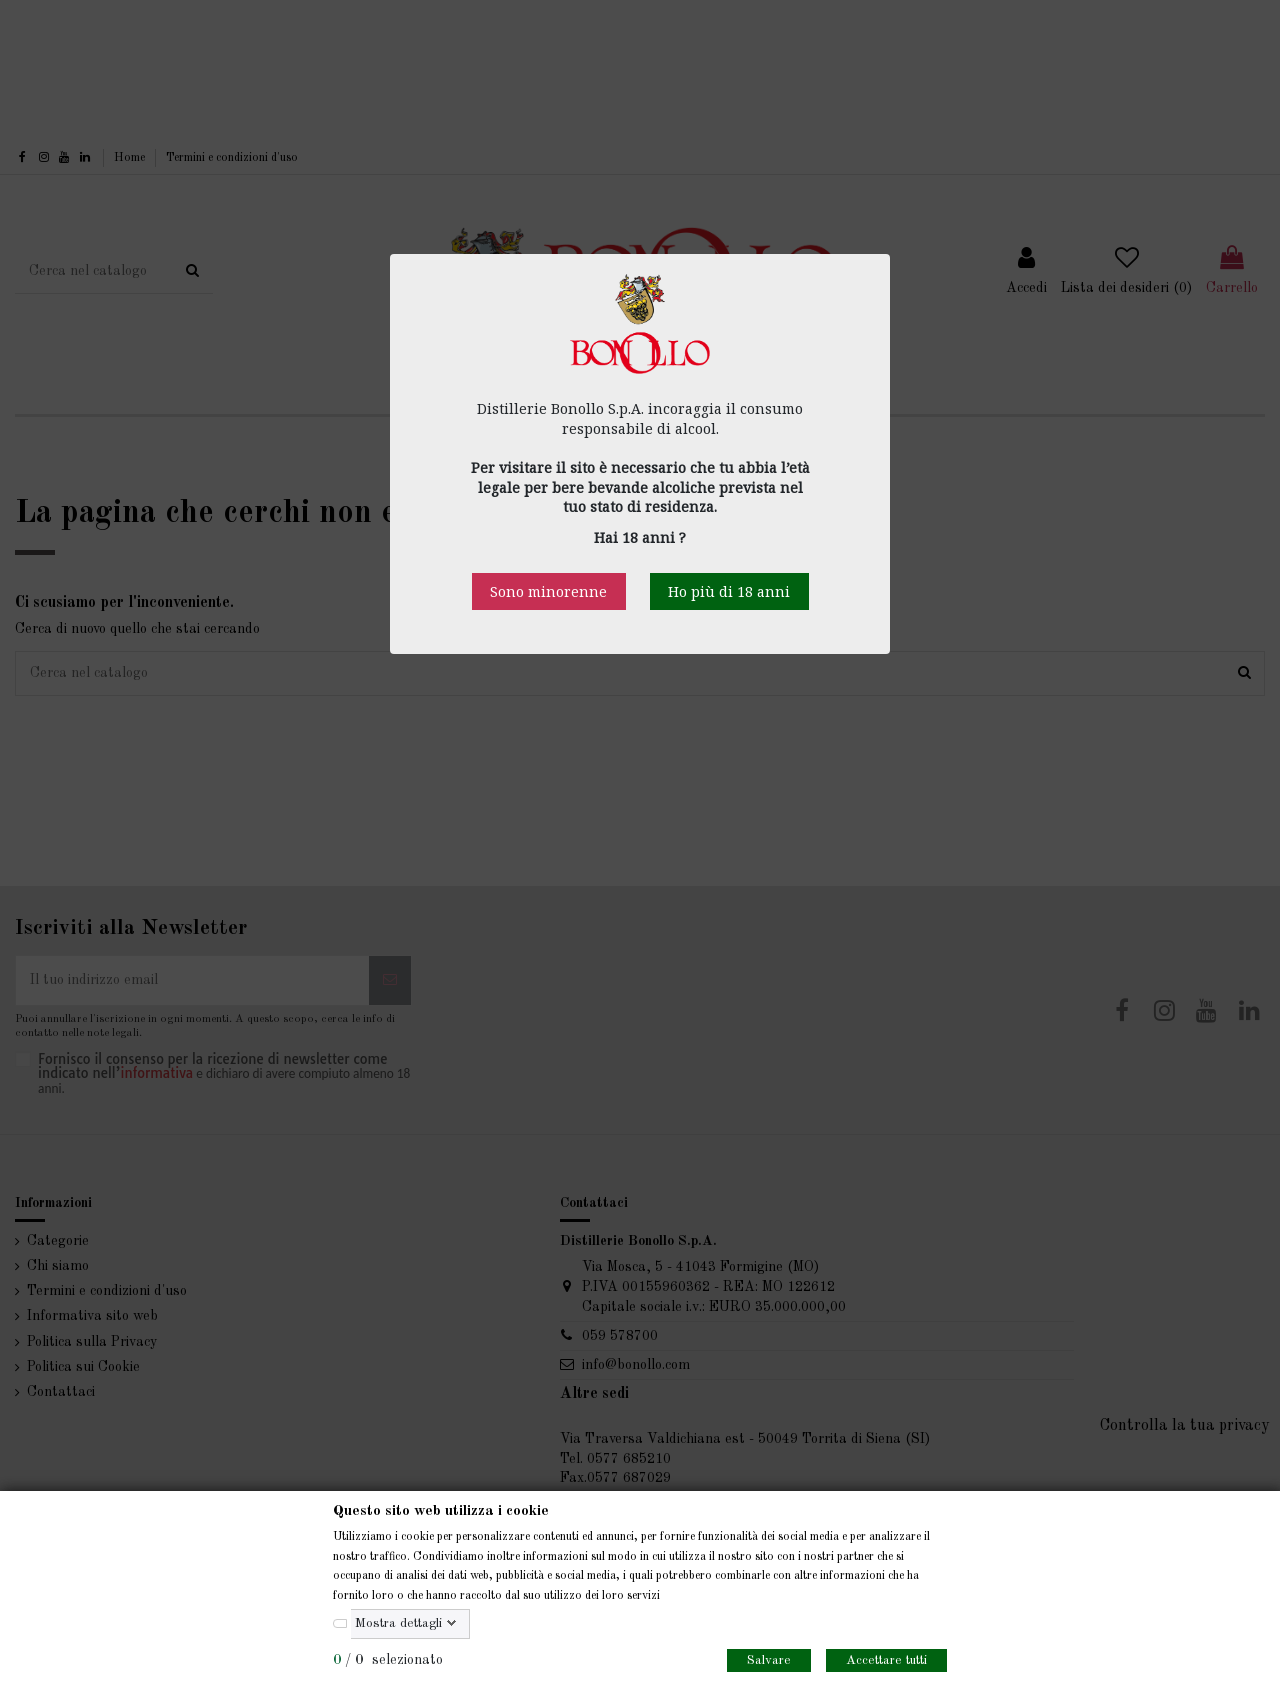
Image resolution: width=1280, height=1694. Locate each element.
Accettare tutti (886, 1660)
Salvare (769, 1660)
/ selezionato (388, 1660)
